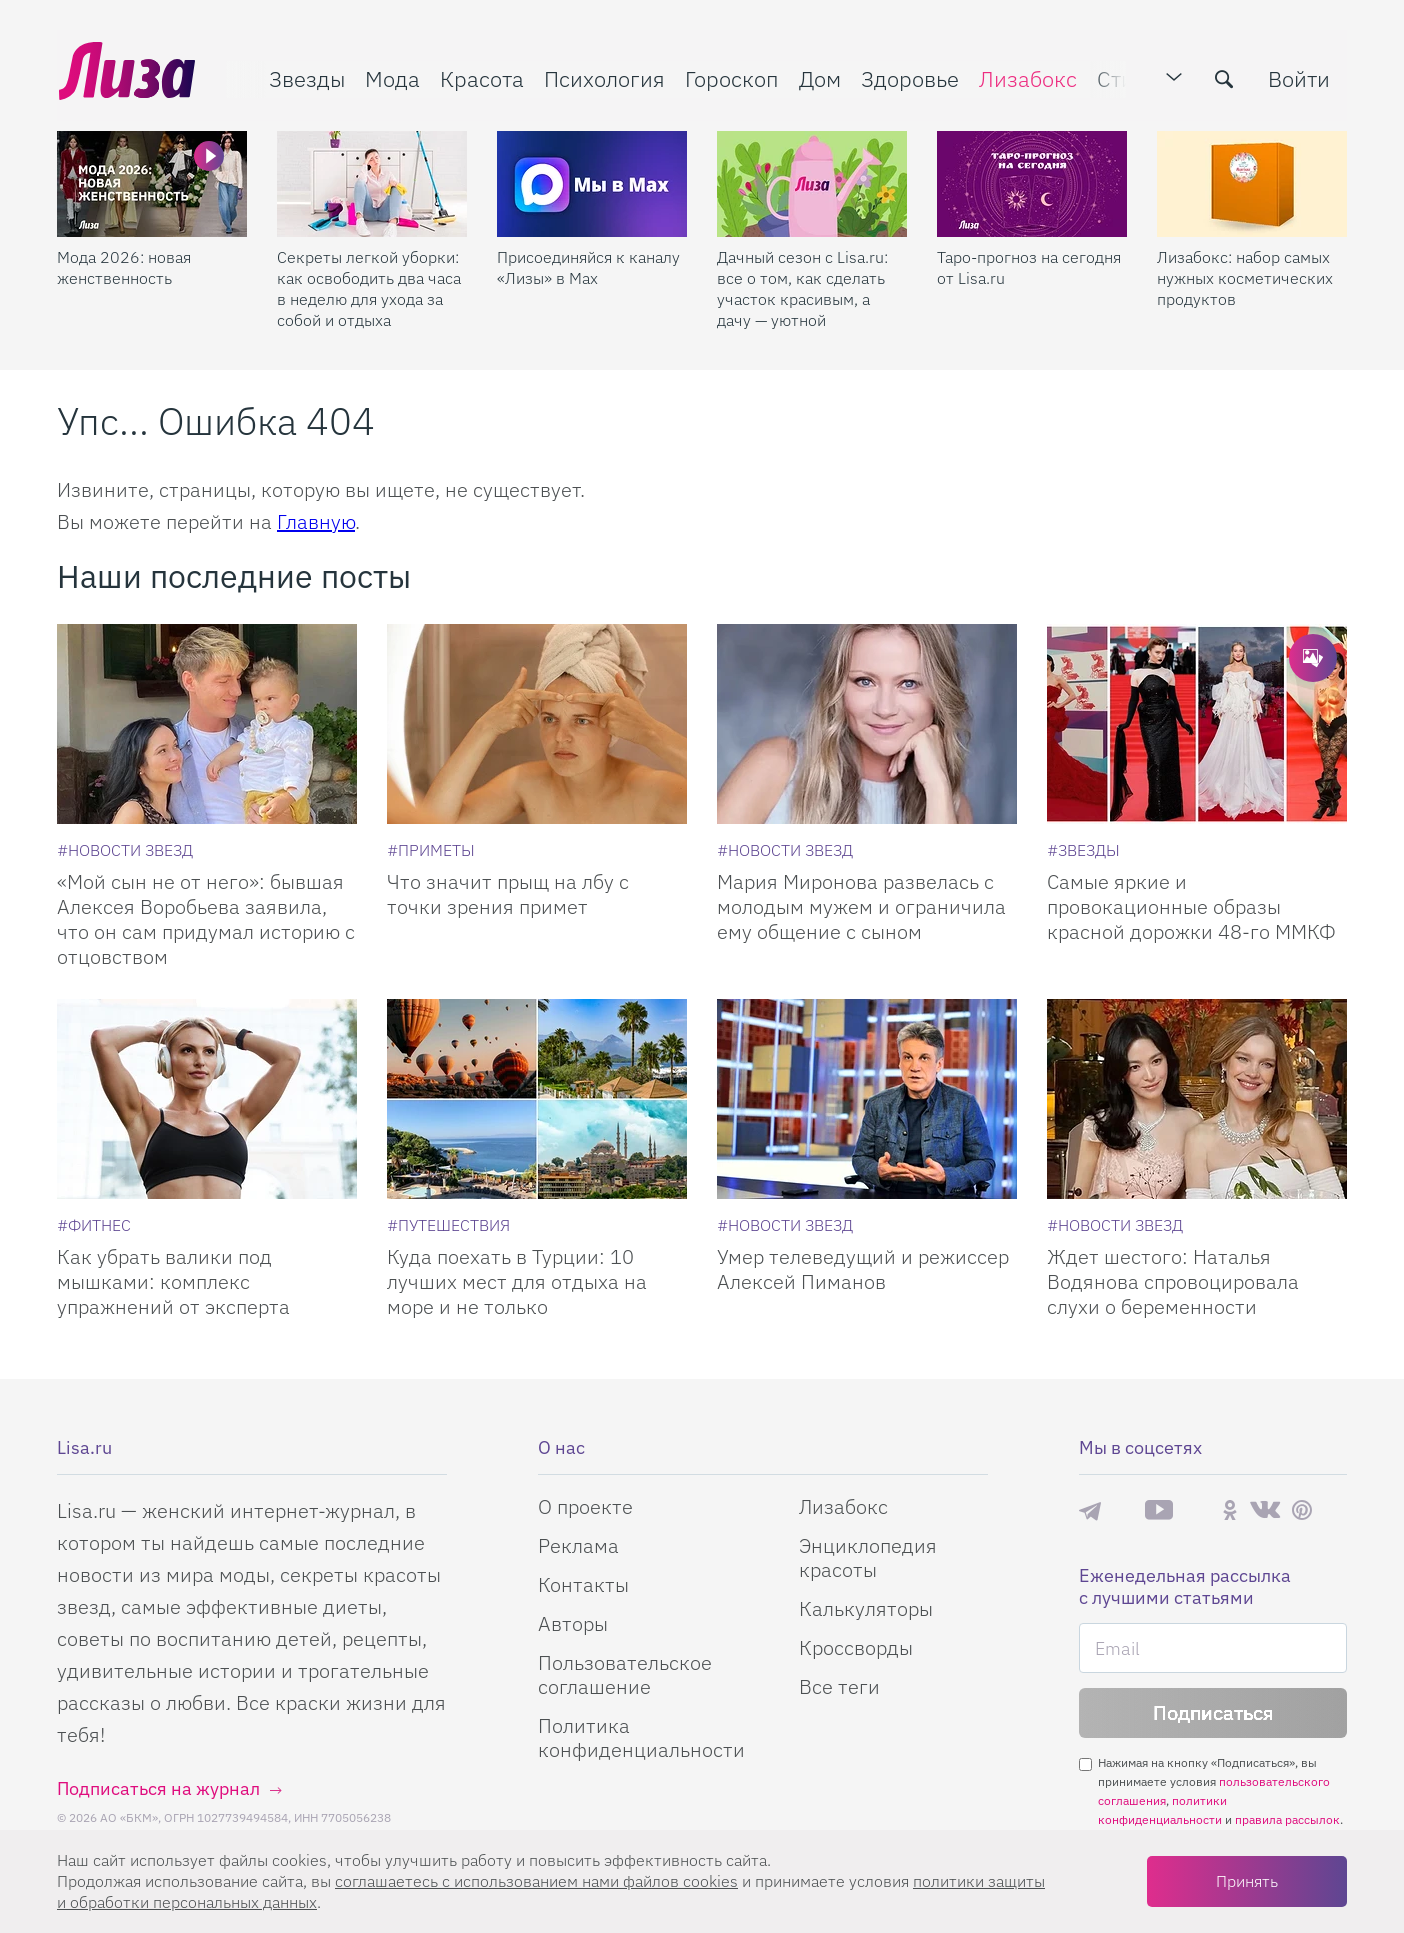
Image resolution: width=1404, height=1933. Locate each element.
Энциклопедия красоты (868, 1557)
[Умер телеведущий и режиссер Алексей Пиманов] (867, 1099)
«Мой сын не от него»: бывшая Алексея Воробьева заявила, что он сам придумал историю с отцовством (206, 919)
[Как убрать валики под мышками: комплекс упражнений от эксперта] (207, 1099)
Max (1123, 1510)
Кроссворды (856, 1647)
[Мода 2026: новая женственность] (152, 181)
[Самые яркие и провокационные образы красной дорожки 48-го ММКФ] (1197, 724)
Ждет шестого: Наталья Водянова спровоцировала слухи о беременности (1173, 1281)
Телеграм (1090, 1510)
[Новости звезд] (125, 850)
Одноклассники (1230, 1510)
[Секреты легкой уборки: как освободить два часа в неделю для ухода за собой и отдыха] (372, 181)
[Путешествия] (448, 1225)
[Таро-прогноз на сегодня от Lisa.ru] (1032, 181)
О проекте (585, 1506)
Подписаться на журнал (158, 1788)
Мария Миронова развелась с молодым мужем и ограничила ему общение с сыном (861, 906)
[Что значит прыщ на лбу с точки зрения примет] (537, 724)
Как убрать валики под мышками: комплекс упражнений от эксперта (173, 1281)
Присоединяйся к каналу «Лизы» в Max (588, 264)
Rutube (1197, 1510)
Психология (602, 76)
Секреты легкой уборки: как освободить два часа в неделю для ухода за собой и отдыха (369, 285)
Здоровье (908, 76)
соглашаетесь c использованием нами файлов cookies (536, 1881)
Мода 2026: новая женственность (124, 264)
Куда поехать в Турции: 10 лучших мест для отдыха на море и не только (517, 1281)
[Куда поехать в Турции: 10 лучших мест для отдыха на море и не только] (537, 1099)
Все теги (839, 1686)
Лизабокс (1026, 76)
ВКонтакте (1265, 1510)
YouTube (1159, 1510)
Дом (818, 76)
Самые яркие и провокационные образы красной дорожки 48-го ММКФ (1191, 906)
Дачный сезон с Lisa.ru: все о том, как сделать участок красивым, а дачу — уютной (802, 285)
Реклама (578, 1545)
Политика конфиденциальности (641, 1737)
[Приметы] (431, 850)
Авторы (573, 1623)
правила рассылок (1287, 1819)
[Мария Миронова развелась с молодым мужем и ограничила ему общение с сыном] (867, 724)
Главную (316, 521)
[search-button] (1226, 77)
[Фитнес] (94, 1225)
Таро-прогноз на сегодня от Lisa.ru (1029, 264)
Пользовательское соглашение (625, 1674)
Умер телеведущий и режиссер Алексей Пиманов (863, 1269)
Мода (390, 76)
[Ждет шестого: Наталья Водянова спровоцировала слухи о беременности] (1197, 1099)
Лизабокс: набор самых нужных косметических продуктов (1245, 275)
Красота (480, 76)
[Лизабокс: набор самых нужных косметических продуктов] (1252, 181)
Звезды (305, 76)
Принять (1247, 1881)
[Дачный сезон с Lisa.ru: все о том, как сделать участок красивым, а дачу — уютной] (812, 181)
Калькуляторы (866, 1608)
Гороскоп (730, 76)
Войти (1301, 76)
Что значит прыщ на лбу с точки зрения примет (508, 894)
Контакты (583, 1584)
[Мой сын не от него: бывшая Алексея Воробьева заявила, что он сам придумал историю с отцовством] (207, 724)
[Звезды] (1083, 850)
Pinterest (1302, 1510)
